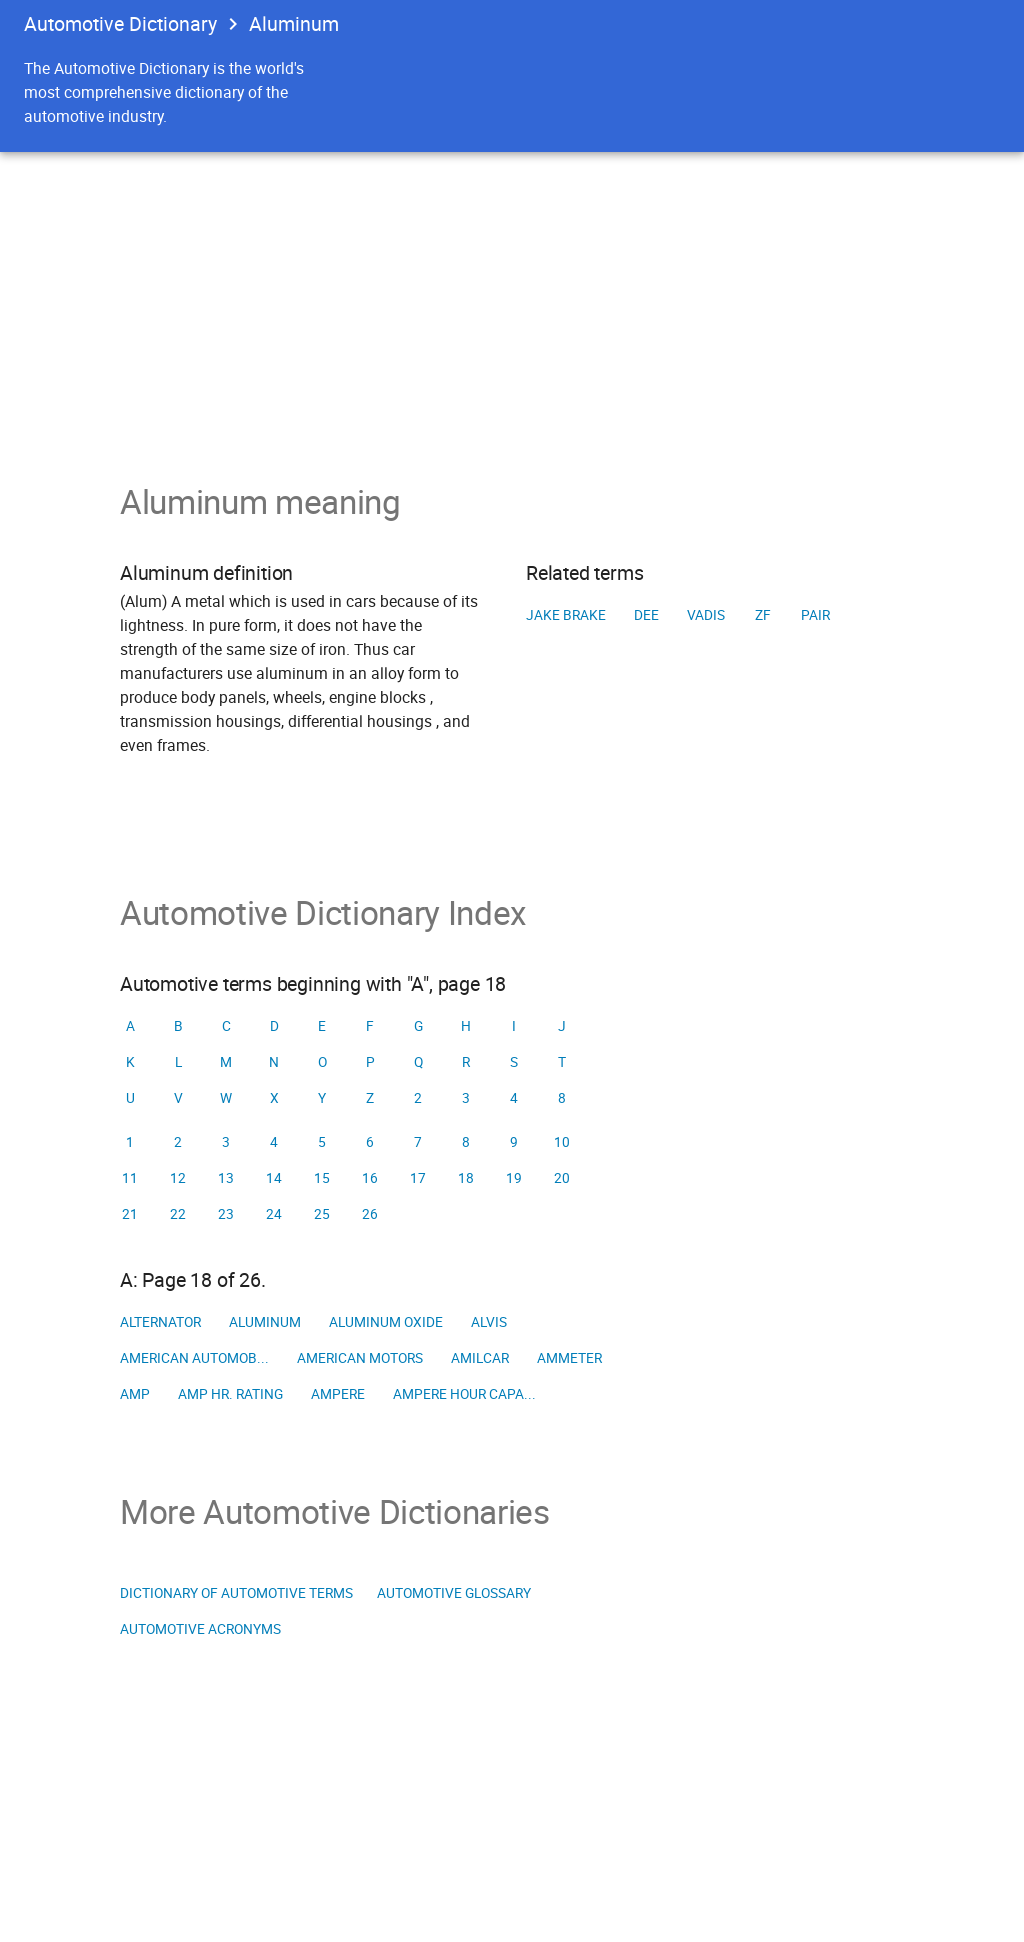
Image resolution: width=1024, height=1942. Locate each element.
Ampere (338, 1394)
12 (178, 1178)
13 (226, 1178)
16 (370, 1178)
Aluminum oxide (386, 1322)
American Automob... (194, 1358)
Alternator (160, 1322)
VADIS (706, 615)
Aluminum (265, 1322)
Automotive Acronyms (200, 1629)
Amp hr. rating (230, 1394)
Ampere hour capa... (464, 1394)
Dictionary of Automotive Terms (236, 1593)
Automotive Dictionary (120, 23)
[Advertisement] (512, 302)
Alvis (489, 1322)
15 (322, 1178)
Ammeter (569, 1358)
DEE (646, 615)
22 (178, 1214)
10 (562, 1142)
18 (466, 1178)
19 (514, 1178)
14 (274, 1178)
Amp (135, 1394)
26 (370, 1214)
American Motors (360, 1358)
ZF (763, 615)
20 (562, 1178)
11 (130, 1178)
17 (418, 1178)
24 (274, 1214)
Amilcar (480, 1358)
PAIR (815, 615)
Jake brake (566, 615)
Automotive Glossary (454, 1593)
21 (130, 1214)
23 (226, 1214)
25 (322, 1214)
